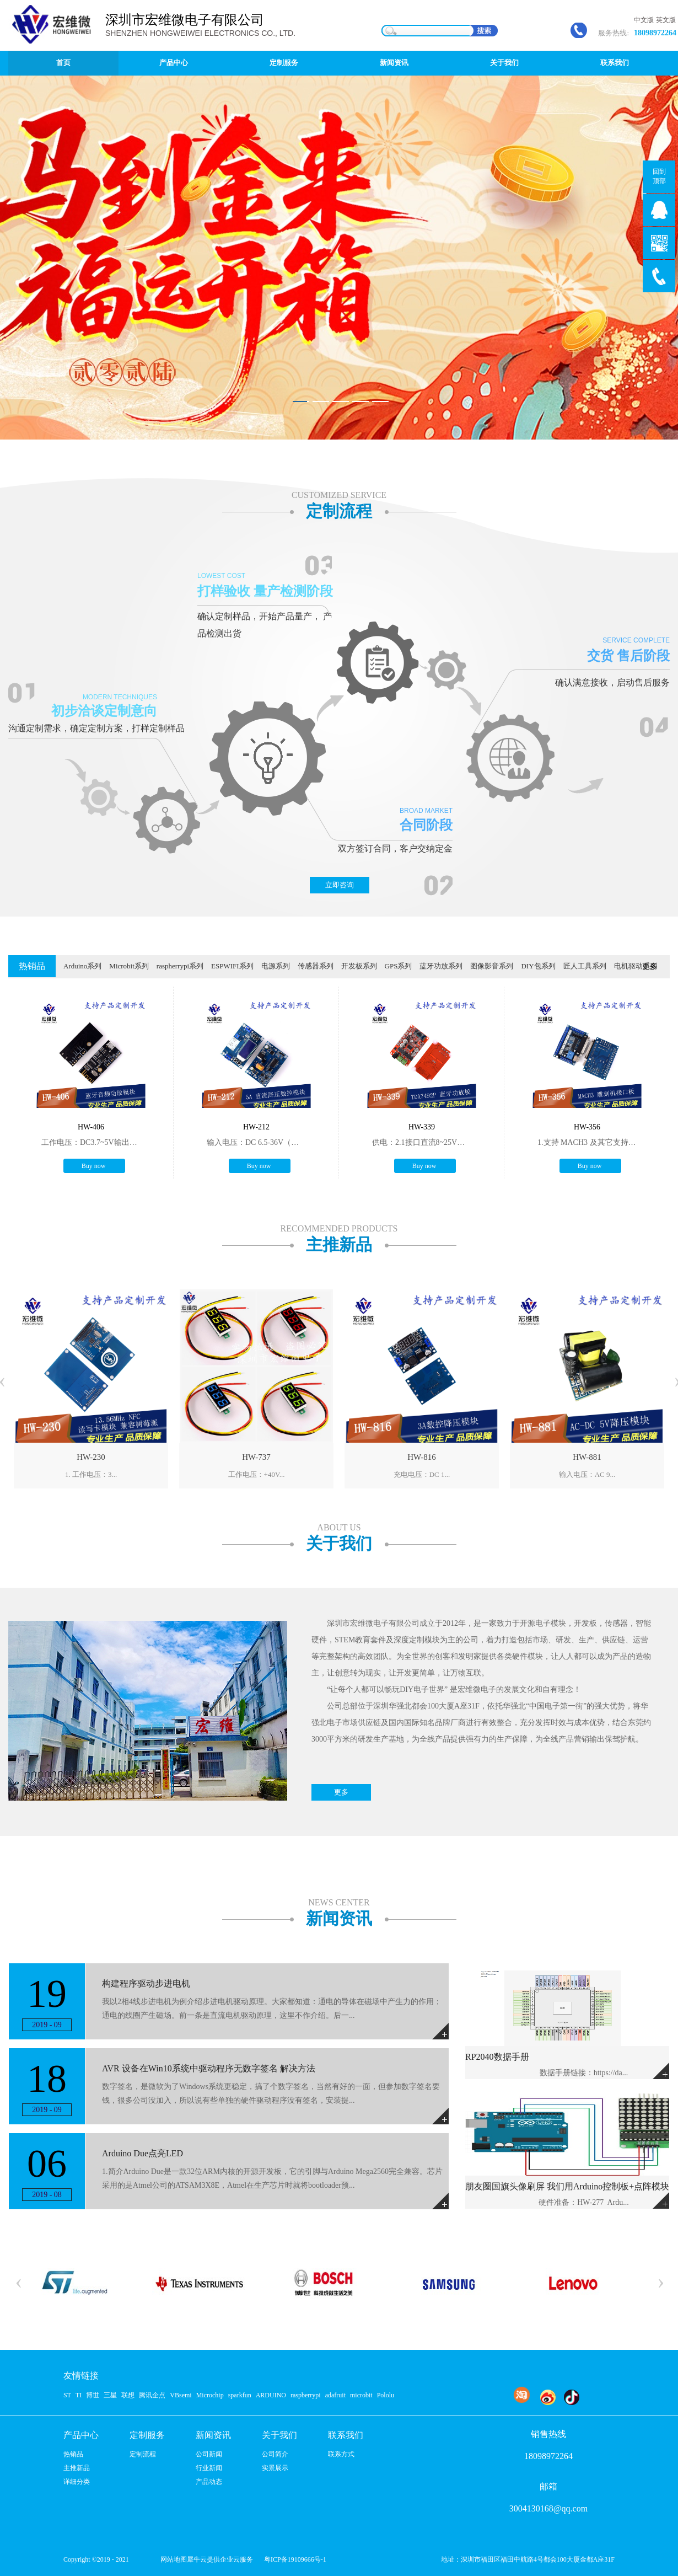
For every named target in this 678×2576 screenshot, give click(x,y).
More (661, 2071)
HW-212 (256, 1127)
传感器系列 (315, 966)
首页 (63, 62)
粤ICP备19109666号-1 (295, 2559)
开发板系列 (359, 966)
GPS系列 (398, 966)
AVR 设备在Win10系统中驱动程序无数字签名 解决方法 (208, 2068)
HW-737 (256, 1457)
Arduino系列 (82, 966)
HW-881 (587, 1457)
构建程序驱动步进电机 (146, 1983)
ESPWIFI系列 (232, 966)
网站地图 (172, 2559)
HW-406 (91, 1127)
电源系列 (275, 966)
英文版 (666, 20)
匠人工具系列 (584, 966)
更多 (650, 966)
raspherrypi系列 (180, 966)
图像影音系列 (491, 966)
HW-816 (421, 1457)
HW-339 (421, 1127)
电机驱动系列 (635, 966)
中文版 (644, 20)
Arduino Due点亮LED (142, 2153)
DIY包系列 (538, 966)
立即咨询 (339, 885)
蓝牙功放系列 (440, 966)
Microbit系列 (129, 966)
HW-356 (587, 1127)
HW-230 (91, 1457)
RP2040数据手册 (497, 2056)
